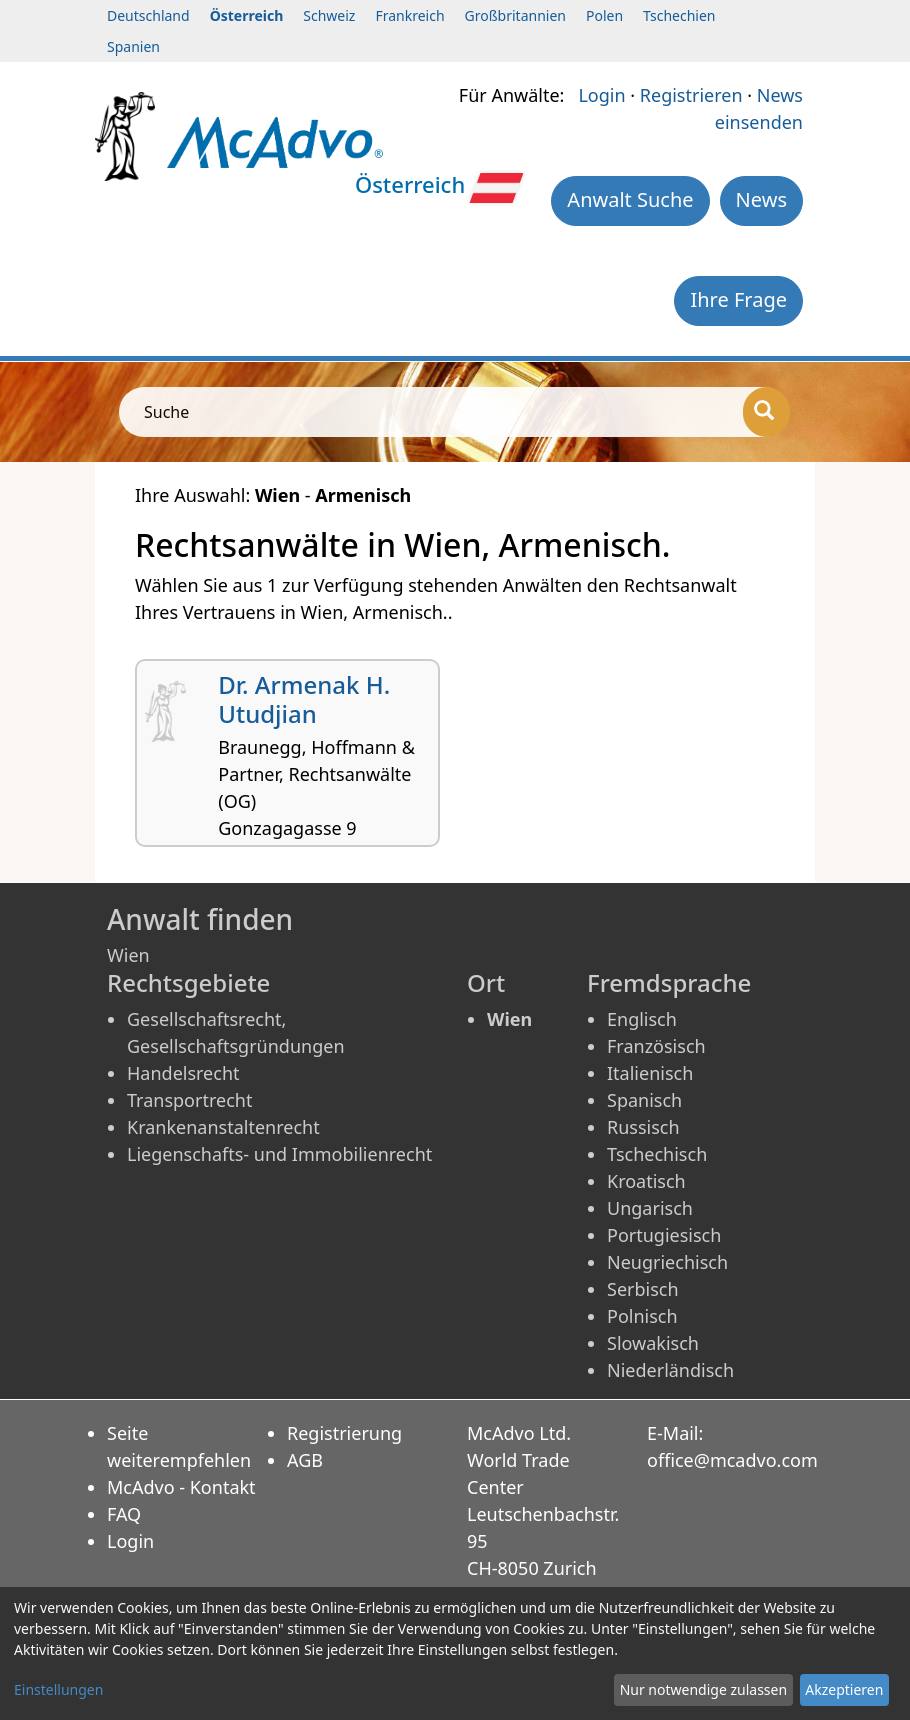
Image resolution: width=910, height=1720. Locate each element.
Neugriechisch (667, 1262)
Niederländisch (670, 1370)
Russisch (643, 1127)
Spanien (133, 46)
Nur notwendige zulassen (703, 1689)
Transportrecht (189, 1100)
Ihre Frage (738, 299)
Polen (604, 15)
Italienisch (650, 1073)
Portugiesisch (664, 1235)
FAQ (124, 1514)
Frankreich (409, 15)
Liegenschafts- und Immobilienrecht (279, 1154)
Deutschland (148, 15)
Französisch (656, 1046)
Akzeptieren (844, 1689)
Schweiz (329, 15)
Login (601, 95)
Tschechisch (657, 1154)
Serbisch (643, 1289)
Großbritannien (515, 15)
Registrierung (344, 1433)
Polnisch (642, 1316)
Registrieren (691, 95)
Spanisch (644, 1100)
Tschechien (679, 15)
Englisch (642, 1019)
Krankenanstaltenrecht (223, 1127)
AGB (305, 1460)
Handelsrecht (183, 1073)
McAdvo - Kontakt (181, 1487)
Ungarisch (650, 1208)
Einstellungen (58, 1689)
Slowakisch (653, 1343)
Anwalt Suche (630, 199)
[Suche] (766, 412)
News (761, 199)
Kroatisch (646, 1181)
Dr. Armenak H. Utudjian (304, 699)
